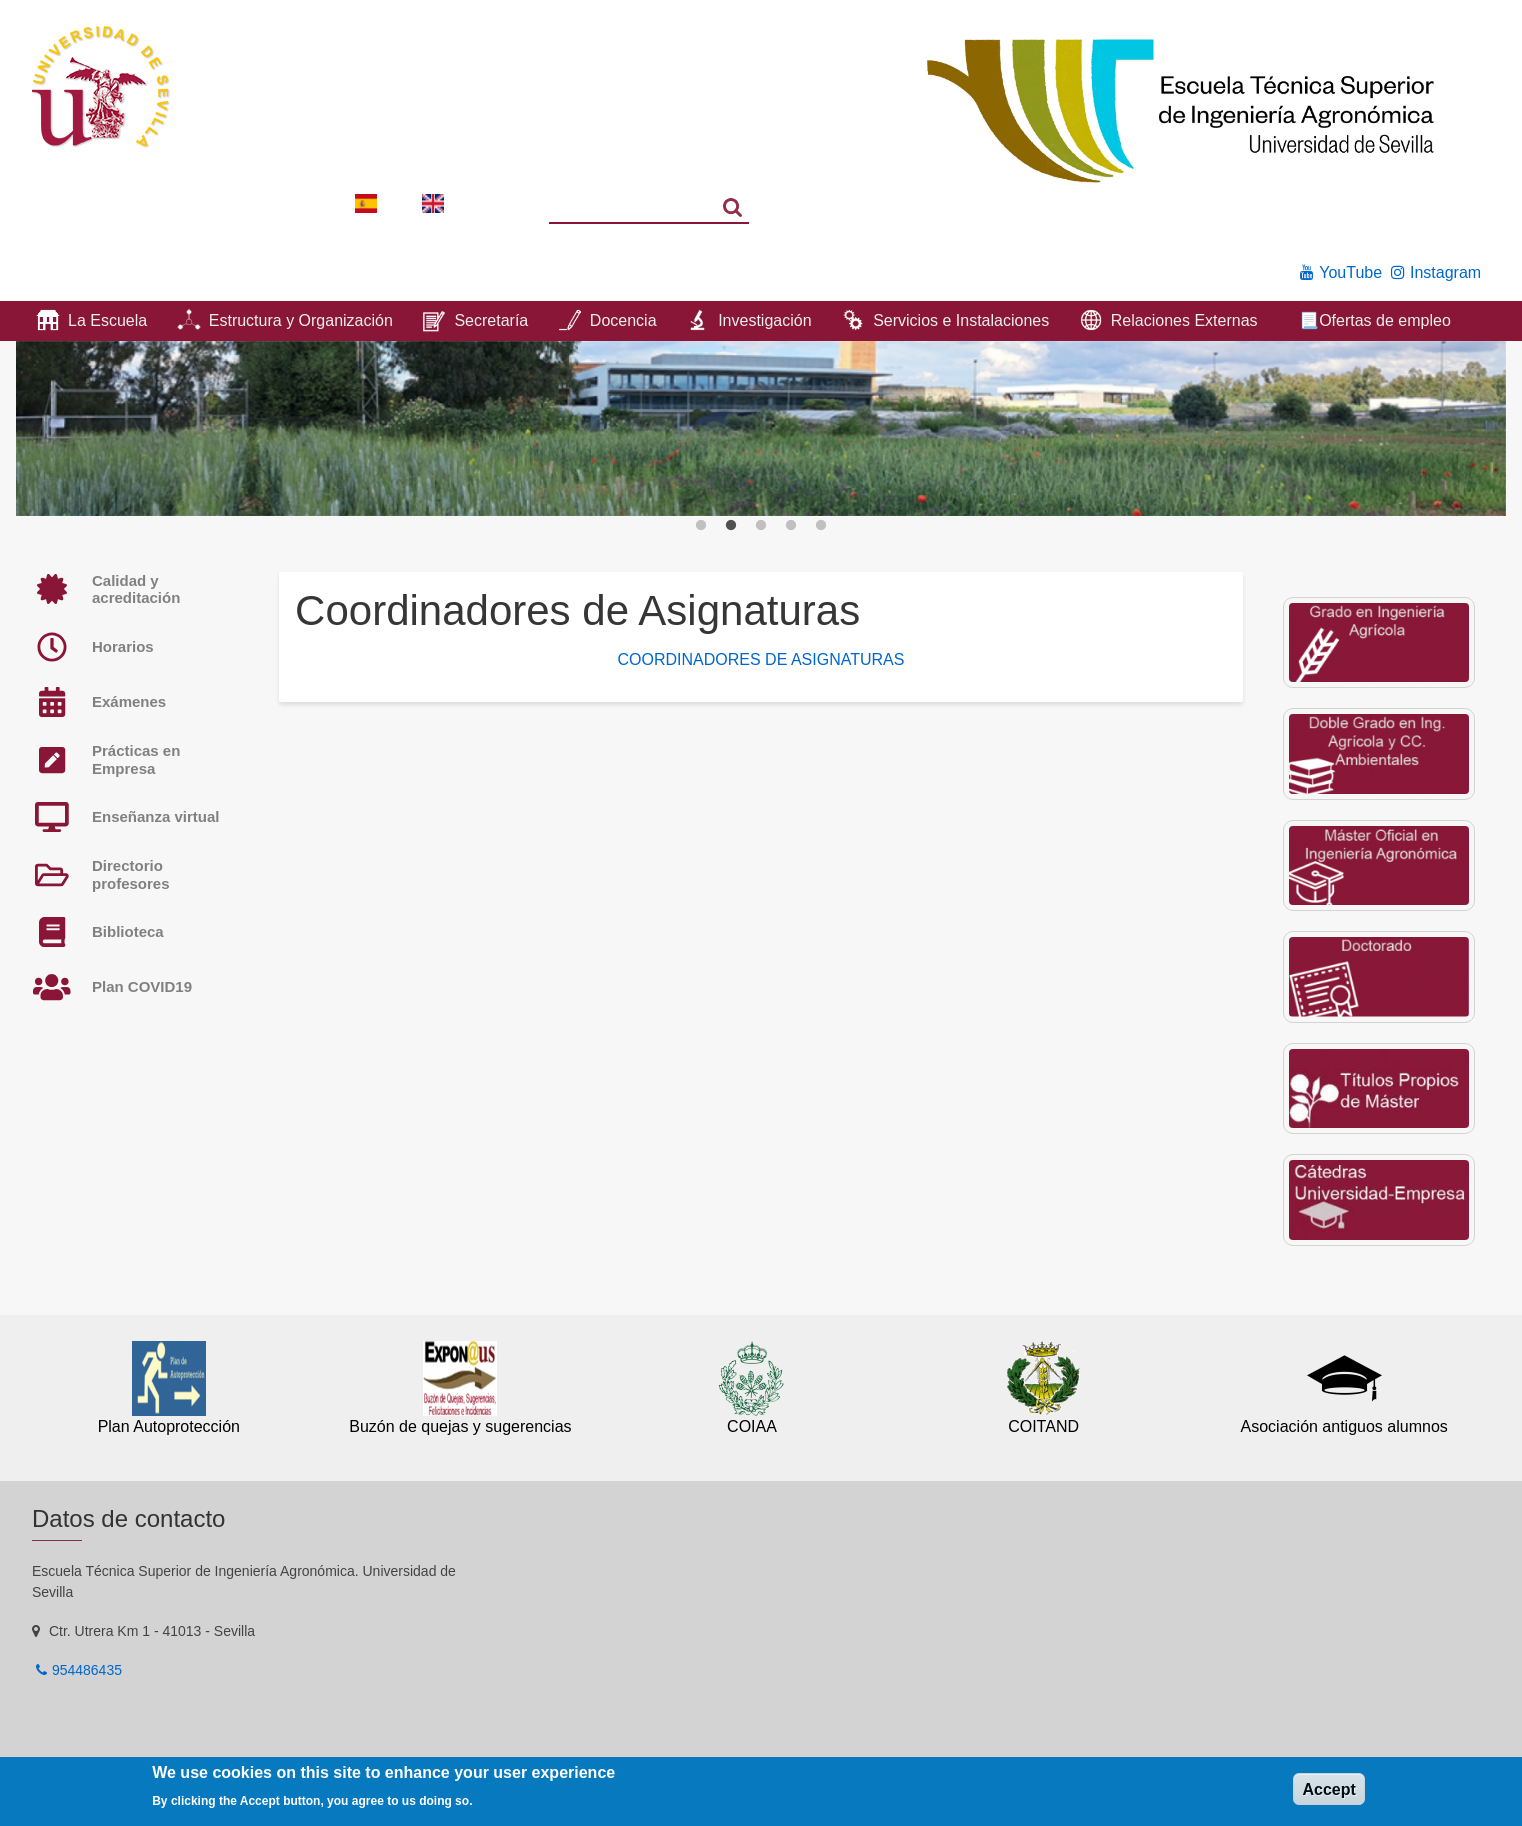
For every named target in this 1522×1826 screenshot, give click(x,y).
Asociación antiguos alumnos (1344, 1426)
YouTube (1350, 272)
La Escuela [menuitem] (107, 320)
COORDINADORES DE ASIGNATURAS (761, 659)
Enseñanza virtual (156, 816)
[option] (761, 428)
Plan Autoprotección (169, 1426)
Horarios (123, 646)
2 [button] (731, 526)
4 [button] (791, 526)
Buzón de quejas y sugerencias (460, 1426)
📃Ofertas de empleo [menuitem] (1375, 320)
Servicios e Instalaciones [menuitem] (961, 320)
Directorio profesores (131, 874)
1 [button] (701, 526)
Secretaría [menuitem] (491, 320)
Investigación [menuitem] (764, 320)
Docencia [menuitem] (623, 320)
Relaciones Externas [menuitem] (1184, 320)
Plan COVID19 (142, 986)
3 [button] (761, 526)
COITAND (1043, 1426)
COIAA (752, 1426)
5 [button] (821, 526)
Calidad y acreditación (136, 589)
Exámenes (129, 701)
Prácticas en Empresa (136, 759)
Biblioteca (128, 931)
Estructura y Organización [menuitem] (301, 320)
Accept (1328, 1789)
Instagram (1445, 272)
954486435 (87, 1670)
